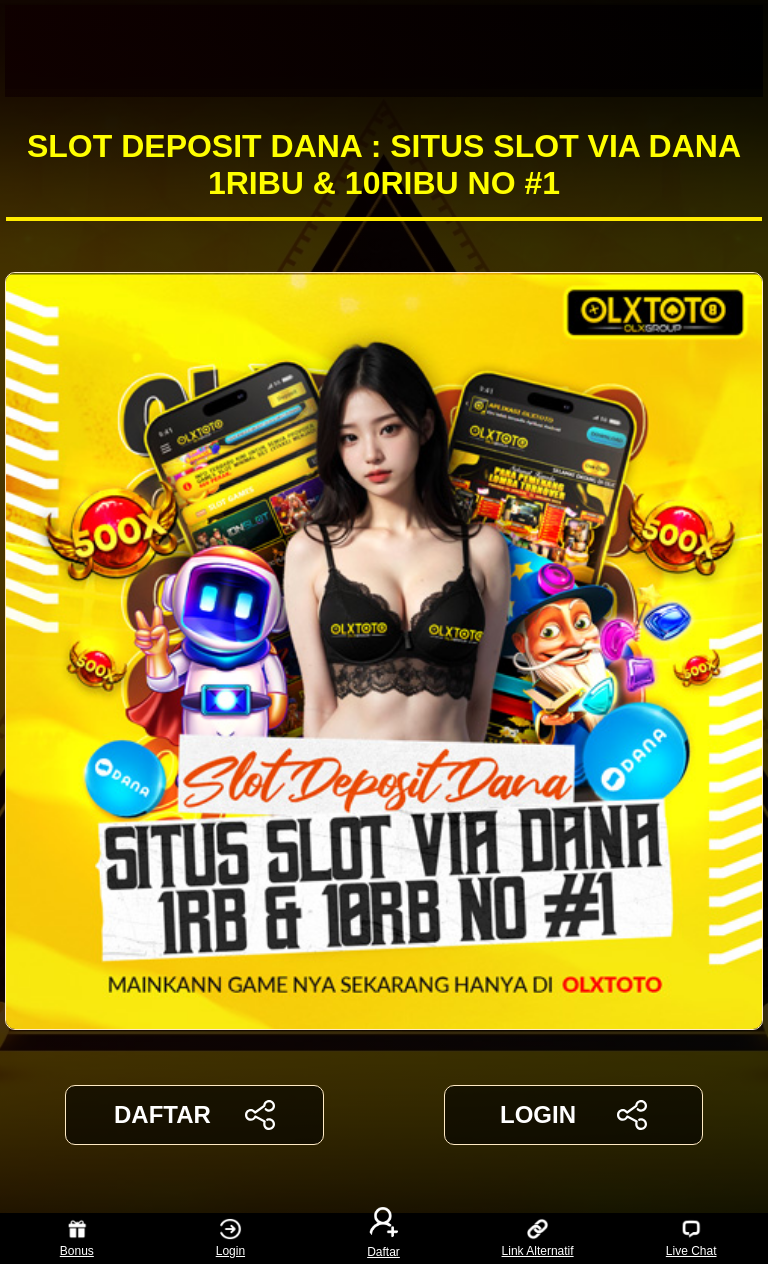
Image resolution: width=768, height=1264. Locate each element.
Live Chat (691, 1238)
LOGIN (573, 1115)
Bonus (77, 1238)
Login (230, 1238)
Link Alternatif (538, 1238)
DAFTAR (194, 1115)
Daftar (384, 1238)
